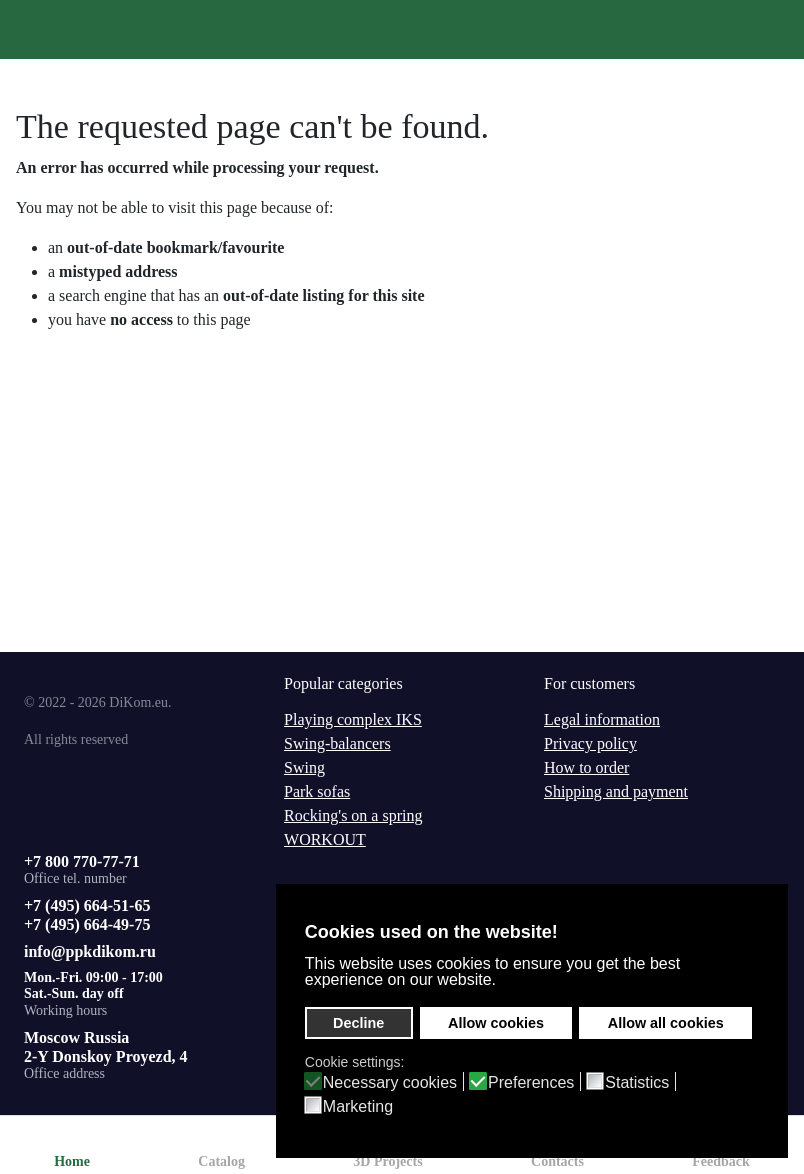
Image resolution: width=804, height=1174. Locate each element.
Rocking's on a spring (353, 815)
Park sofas (317, 791)
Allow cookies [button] (496, 1023)
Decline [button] (358, 1023)
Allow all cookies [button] (666, 1023)
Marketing (358, 1107)
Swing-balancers (337, 743)
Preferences (531, 1083)
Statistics (637, 1083)
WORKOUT (325, 839)
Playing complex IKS (353, 719)
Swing (304, 767)
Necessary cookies (390, 1083)
